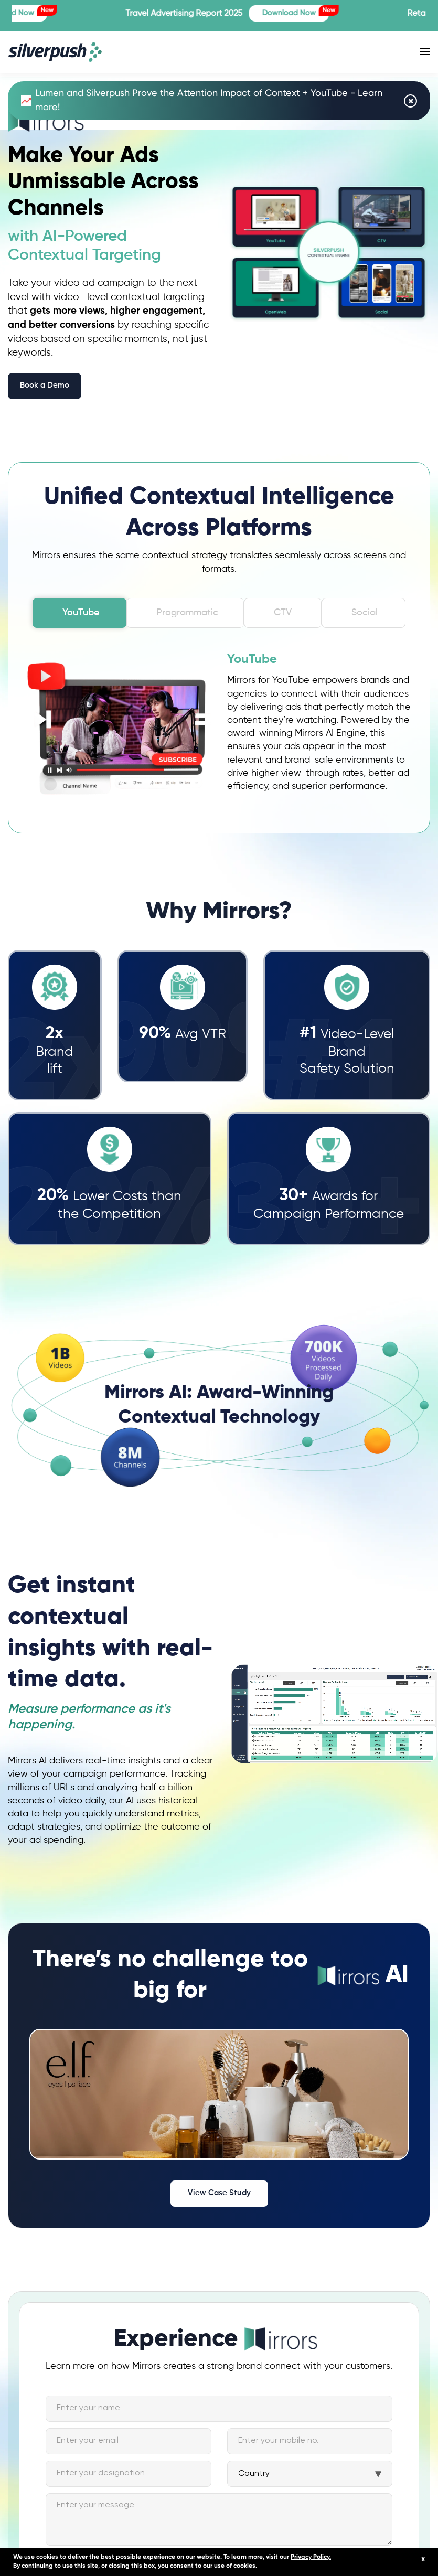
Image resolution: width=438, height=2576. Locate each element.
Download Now (315, 11)
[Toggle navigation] (425, 51)
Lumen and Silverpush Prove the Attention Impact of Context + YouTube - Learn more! (201, 100)
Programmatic (187, 606)
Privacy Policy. (311, 2557)
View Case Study (219, 2186)
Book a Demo (44, 385)
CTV (283, 606)
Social (364, 606)
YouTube (80, 606)
